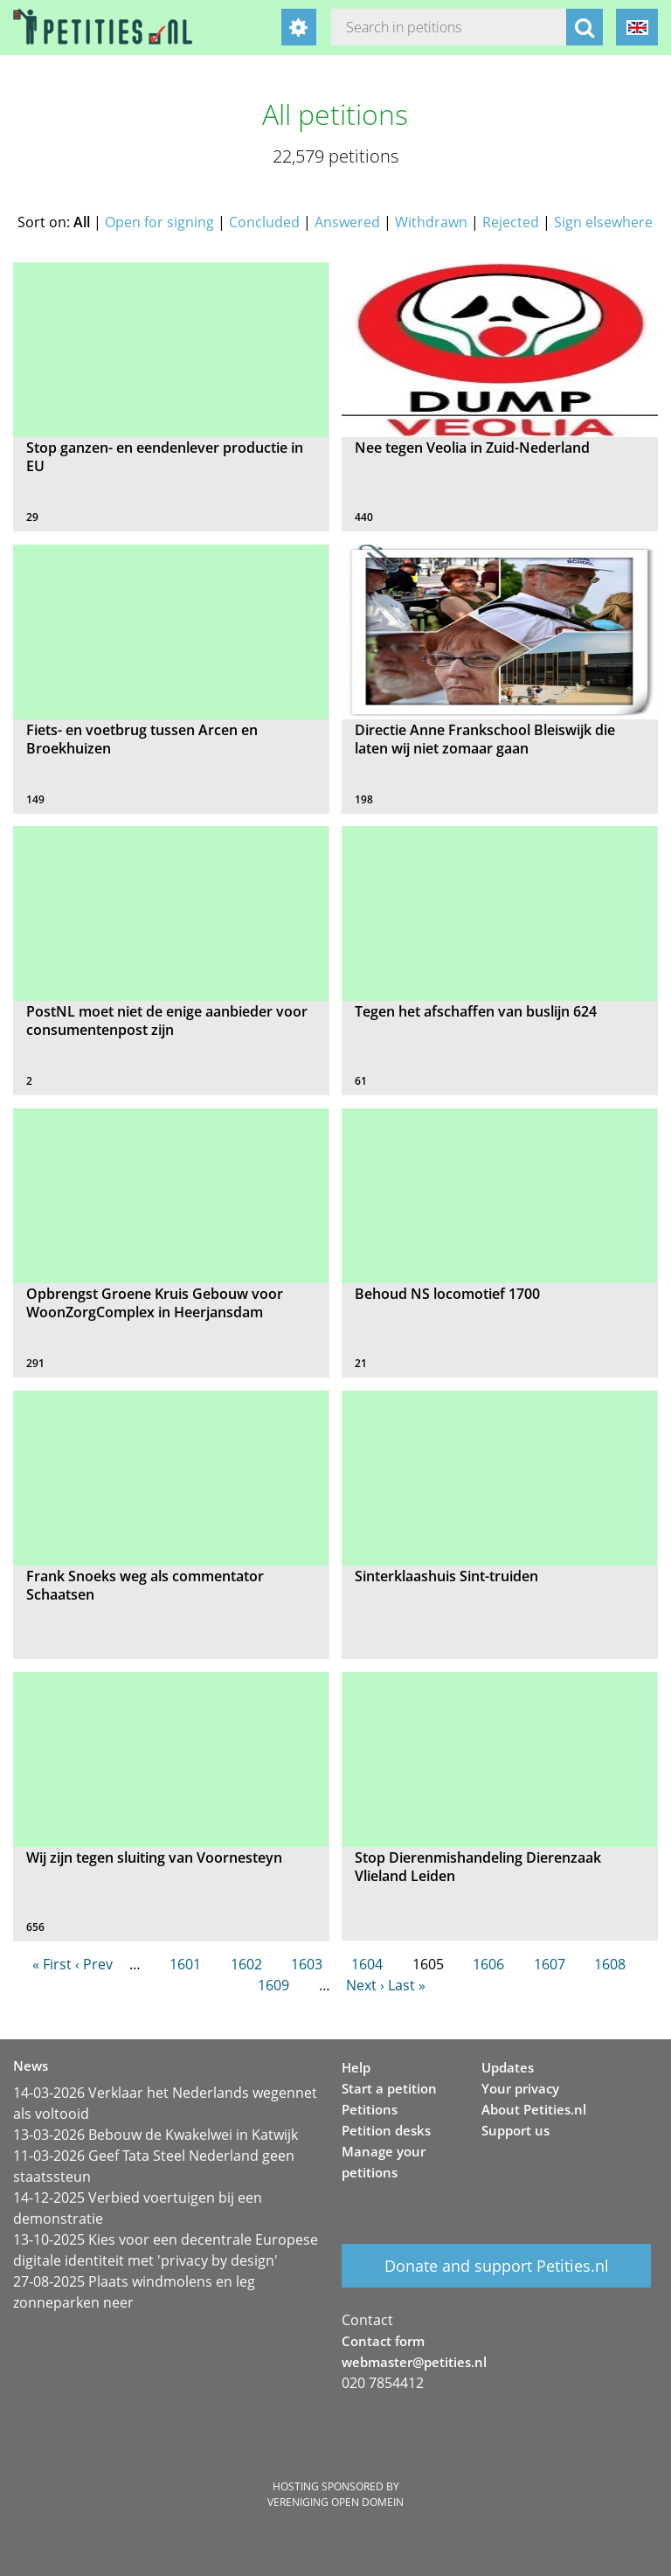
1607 (549, 1964)
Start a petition (389, 2088)
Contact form (383, 2341)
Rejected (510, 222)
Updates (507, 2067)
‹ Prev (94, 1964)
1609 (273, 1985)
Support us (515, 2130)
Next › (365, 1985)
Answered (347, 222)
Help (356, 2067)
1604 (367, 1964)
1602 (246, 1964)
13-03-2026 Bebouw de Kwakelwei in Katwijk (155, 2134)
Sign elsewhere (603, 222)
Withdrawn (431, 222)
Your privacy (520, 2088)
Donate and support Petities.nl (496, 2265)
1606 (488, 1964)
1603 (306, 1964)
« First (52, 1964)
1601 (185, 1964)
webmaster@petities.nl (414, 2362)
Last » (406, 1985)
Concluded (264, 222)
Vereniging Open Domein (335, 2502)
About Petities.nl (533, 2109)
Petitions (370, 2109)
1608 (610, 1964)
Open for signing (159, 222)
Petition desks (386, 2130)
